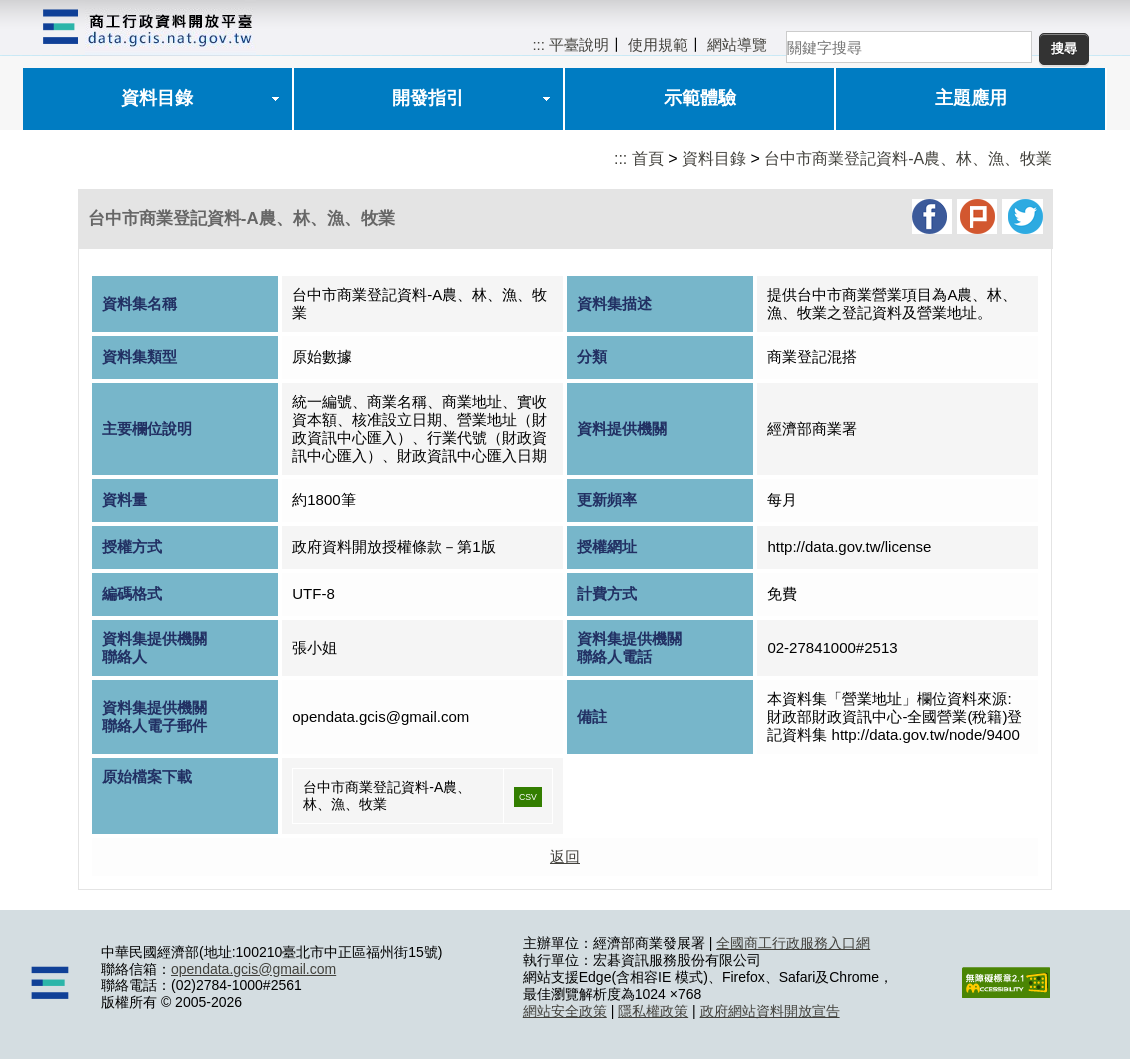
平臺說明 (579, 44)
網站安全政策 (565, 1011)
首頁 (648, 158)
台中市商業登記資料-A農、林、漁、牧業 (908, 158)
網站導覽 (737, 44)
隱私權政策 (653, 1011)
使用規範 (658, 44)
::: (538, 44)
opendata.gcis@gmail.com (253, 969)
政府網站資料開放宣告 (770, 1011)
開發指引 (428, 98)
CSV (528, 797)
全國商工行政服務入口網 (793, 943)
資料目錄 (157, 98)
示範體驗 (700, 98)
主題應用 (971, 98)
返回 (565, 856)
